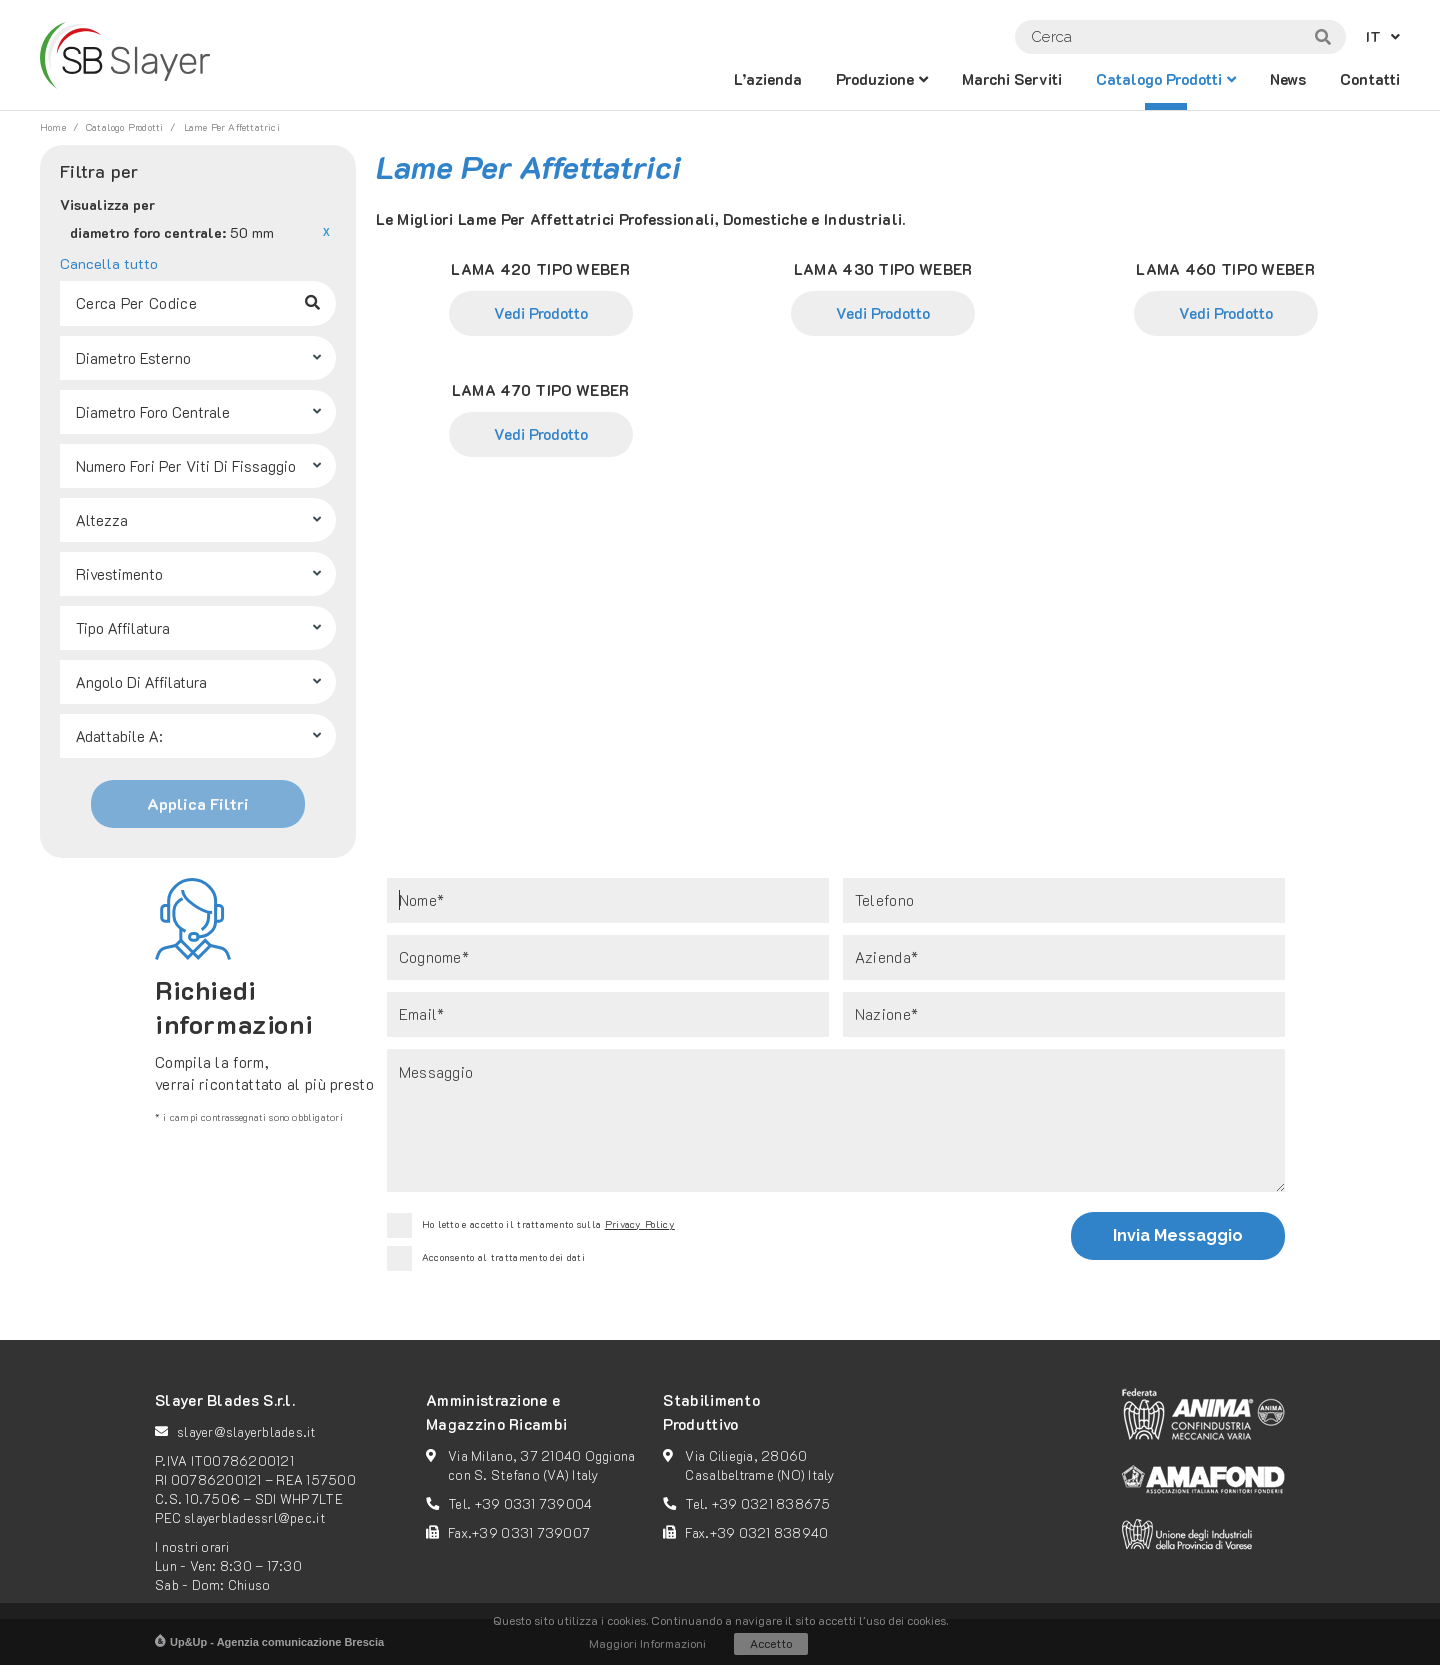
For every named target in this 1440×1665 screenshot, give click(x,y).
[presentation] (811, 1239)
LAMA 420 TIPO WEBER (540, 269)
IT (1373, 36)
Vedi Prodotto (541, 313)
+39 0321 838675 (771, 1503)
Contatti (1370, 79)
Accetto (771, 1643)
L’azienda (768, 79)
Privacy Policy (640, 1224)
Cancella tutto (109, 263)
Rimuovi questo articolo (326, 232)
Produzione (875, 79)
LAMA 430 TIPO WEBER (883, 269)
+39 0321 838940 (769, 1532)
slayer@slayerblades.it (246, 1431)
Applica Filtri (198, 803)
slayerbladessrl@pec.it (254, 1517)
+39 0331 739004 (534, 1503)
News (1288, 79)
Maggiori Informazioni (647, 1643)
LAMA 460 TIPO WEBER (1225, 269)
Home (53, 127)
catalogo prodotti (1159, 79)
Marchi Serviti (1012, 79)
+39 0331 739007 (531, 1532)
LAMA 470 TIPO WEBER (541, 390)
